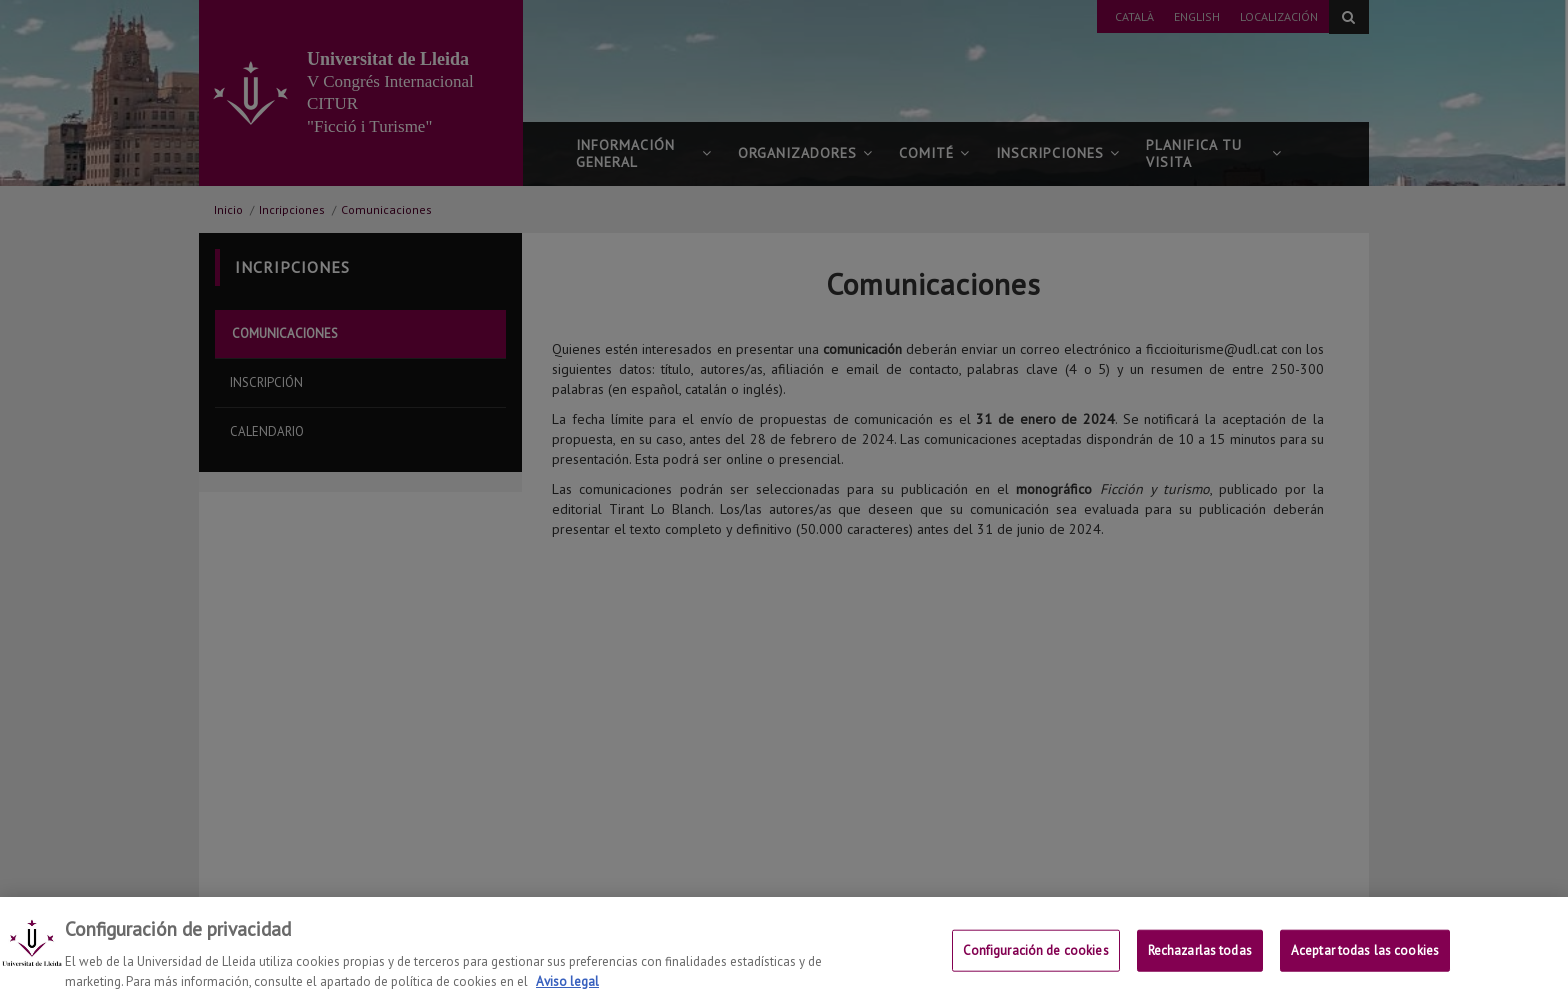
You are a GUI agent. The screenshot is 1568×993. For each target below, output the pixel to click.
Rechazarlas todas (1200, 959)
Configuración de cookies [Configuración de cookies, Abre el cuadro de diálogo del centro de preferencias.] (1036, 959)
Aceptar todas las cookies (1365, 959)
